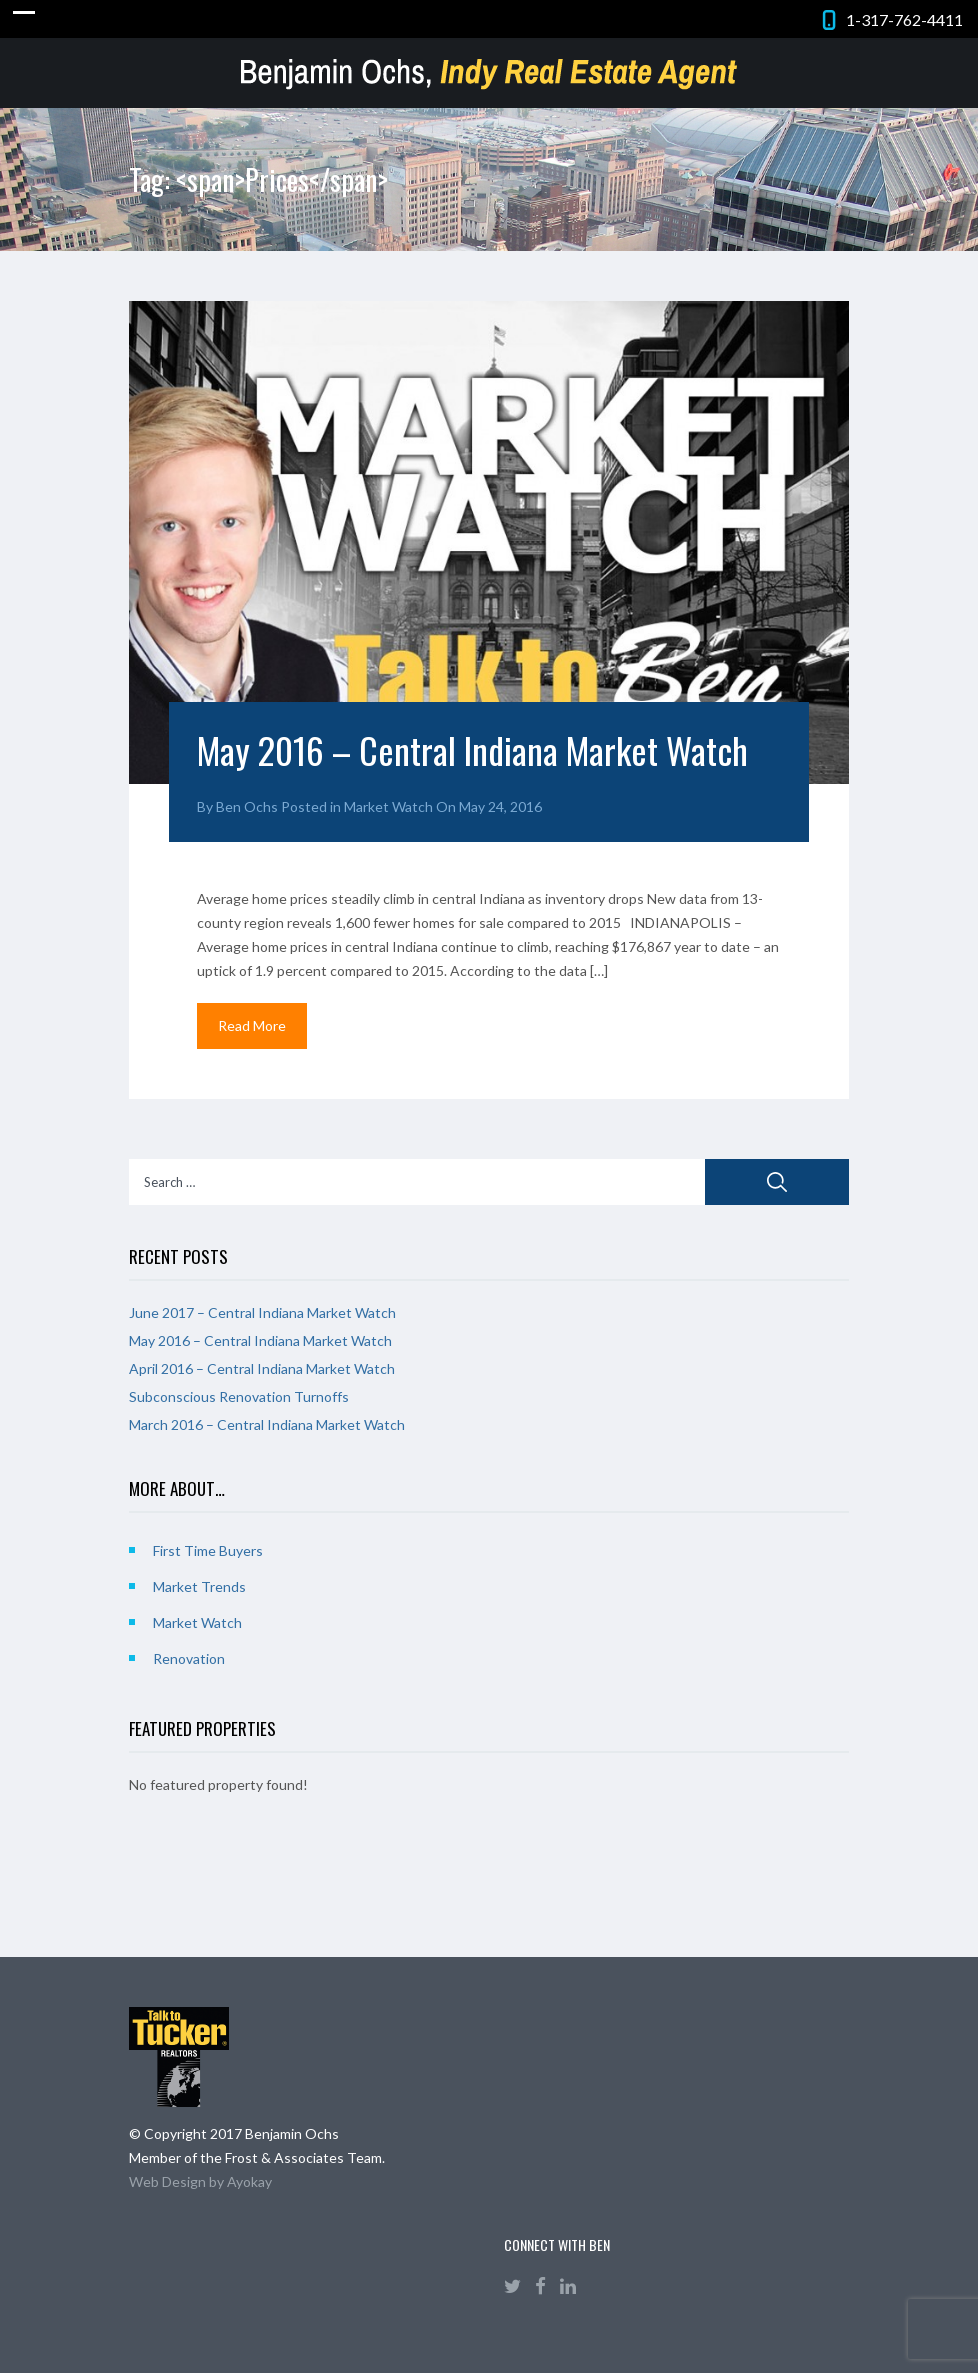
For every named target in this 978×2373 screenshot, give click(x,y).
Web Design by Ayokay (200, 2181)
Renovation (189, 1658)
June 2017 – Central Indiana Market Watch (262, 1312)
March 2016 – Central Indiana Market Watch (267, 1424)
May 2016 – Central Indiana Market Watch (472, 749)
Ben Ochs (247, 806)
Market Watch (388, 806)
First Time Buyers (208, 1550)
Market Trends (199, 1586)
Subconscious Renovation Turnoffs (239, 1396)
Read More (252, 1025)
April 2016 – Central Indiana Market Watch (262, 1368)
